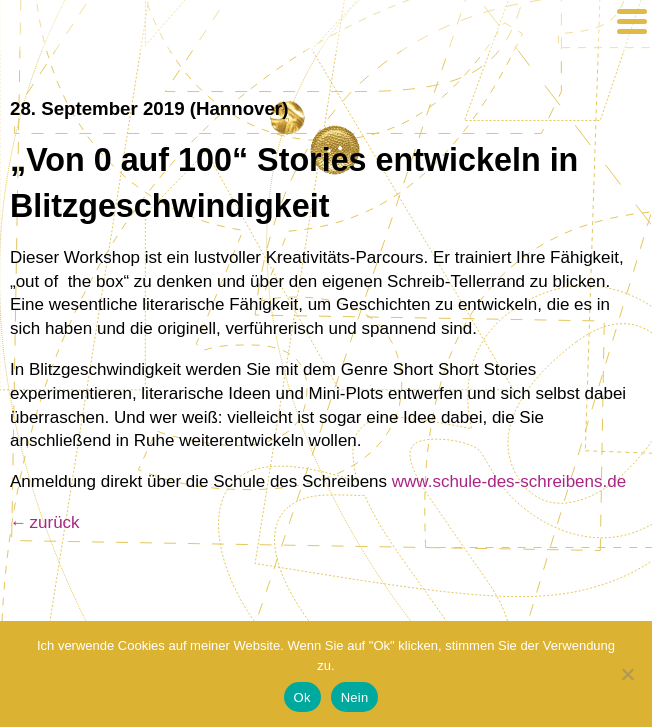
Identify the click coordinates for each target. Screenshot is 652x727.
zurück (55, 522)
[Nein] (627, 674)
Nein (355, 697)
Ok (302, 697)
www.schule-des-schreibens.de (509, 481)
